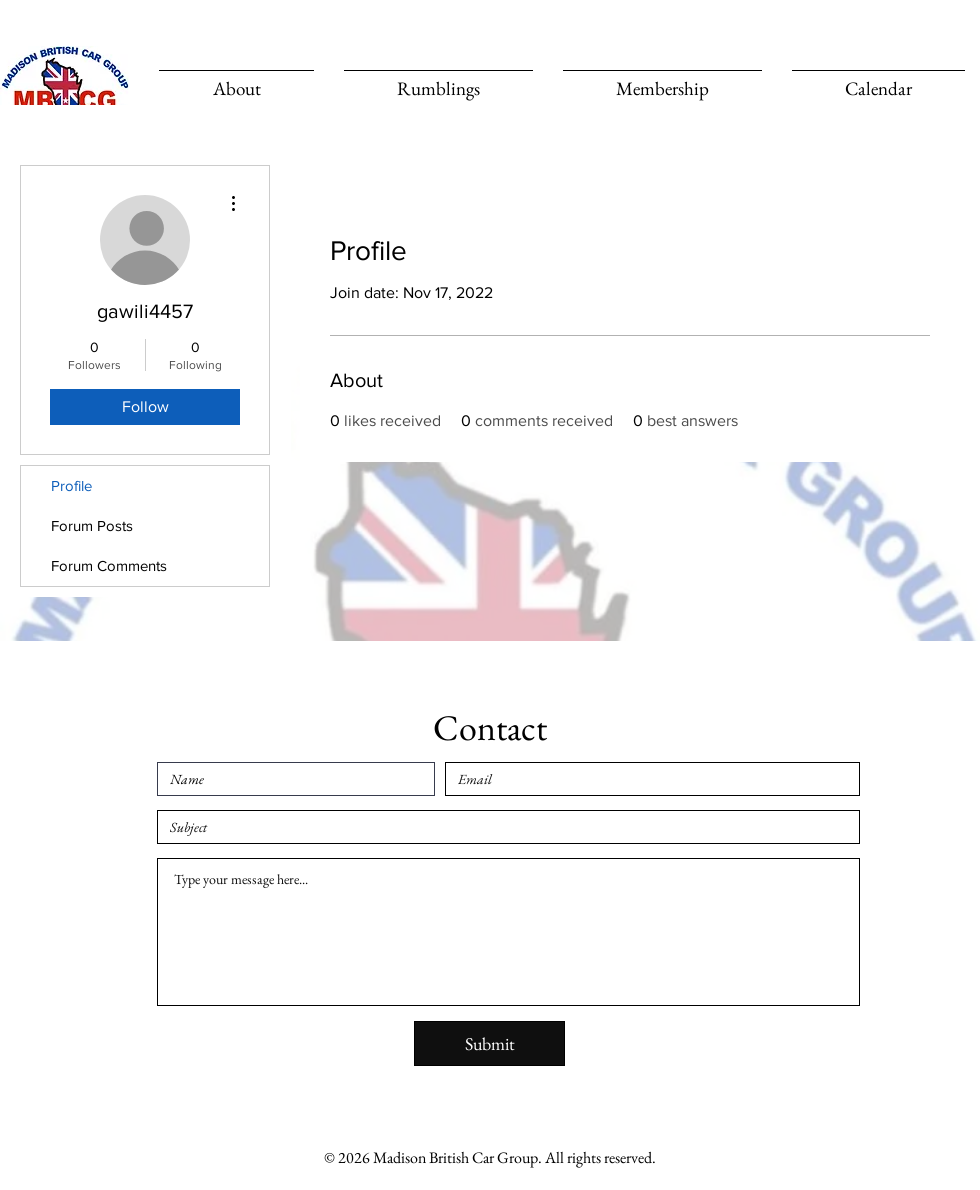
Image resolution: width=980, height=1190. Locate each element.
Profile (71, 485)
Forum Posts (92, 525)
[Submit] (489, 1043)
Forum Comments (109, 565)
